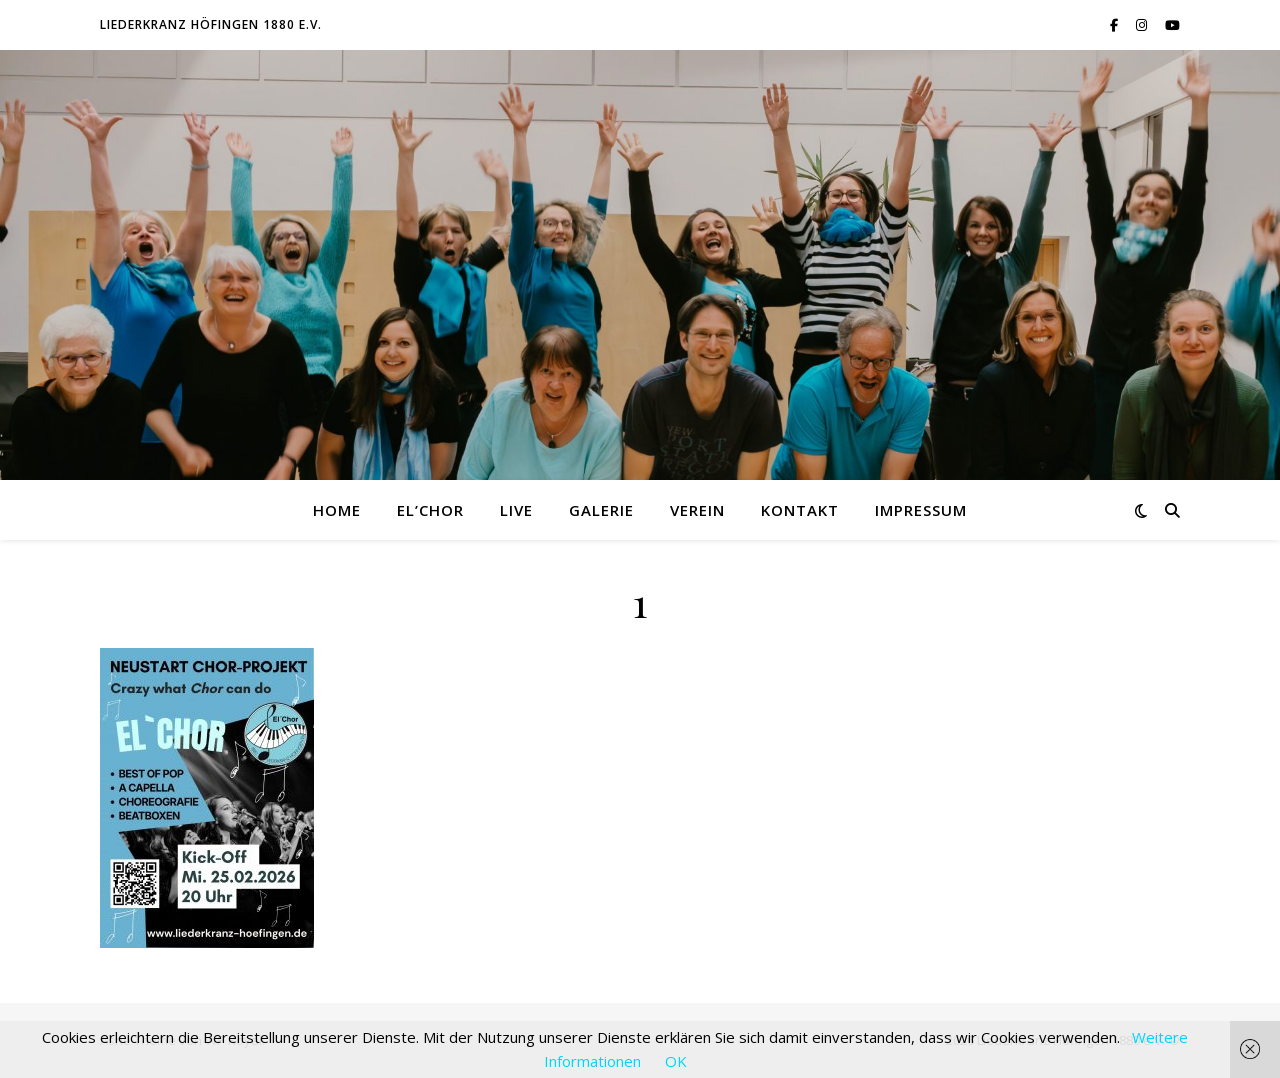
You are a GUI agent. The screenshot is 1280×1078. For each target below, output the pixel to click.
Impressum (921, 510)
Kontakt (800, 510)
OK (676, 1061)
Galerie (601, 510)
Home (337, 510)
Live (516, 510)
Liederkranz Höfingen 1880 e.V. (211, 24)
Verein (697, 510)
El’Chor (430, 510)
